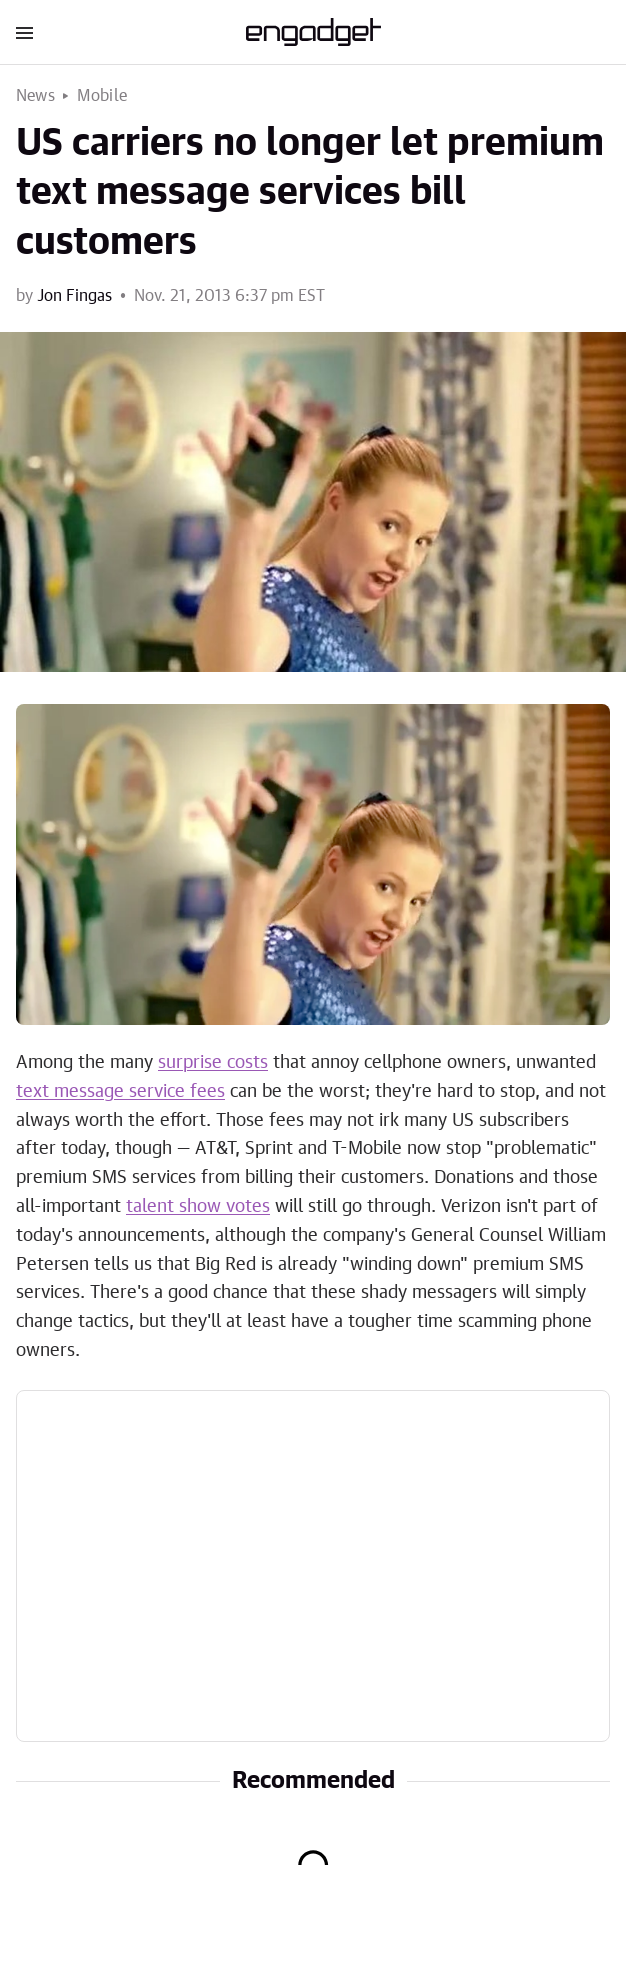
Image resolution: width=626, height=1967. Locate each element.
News (35, 96)
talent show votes (198, 1207)
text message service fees (120, 1092)
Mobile (102, 96)
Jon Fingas (74, 296)
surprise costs (213, 1063)
